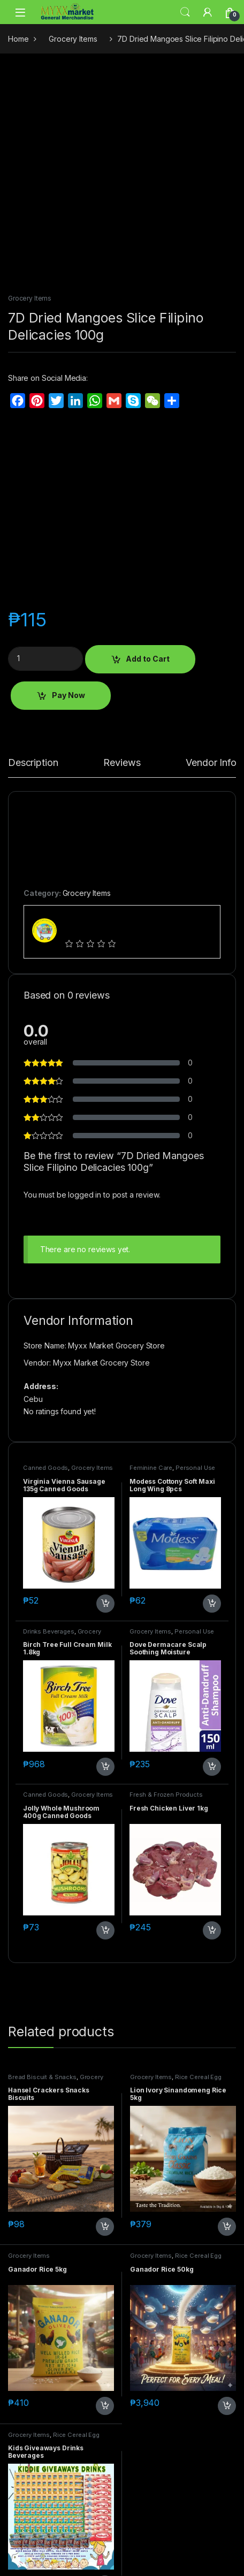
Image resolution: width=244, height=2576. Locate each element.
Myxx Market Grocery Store (101, 1362)
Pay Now (68, 695)
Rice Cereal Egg (198, 2077)
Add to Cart (148, 658)
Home (18, 38)
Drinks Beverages (48, 1631)
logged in (84, 1194)
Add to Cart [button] (105, 1603)
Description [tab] (33, 763)
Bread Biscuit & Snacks (42, 2077)
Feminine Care (150, 1467)
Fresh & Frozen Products (166, 1794)
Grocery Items (73, 38)
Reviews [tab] (121, 763)
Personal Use (195, 1467)
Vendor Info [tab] (211, 763)
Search (185, 12)
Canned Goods (45, 1467)
